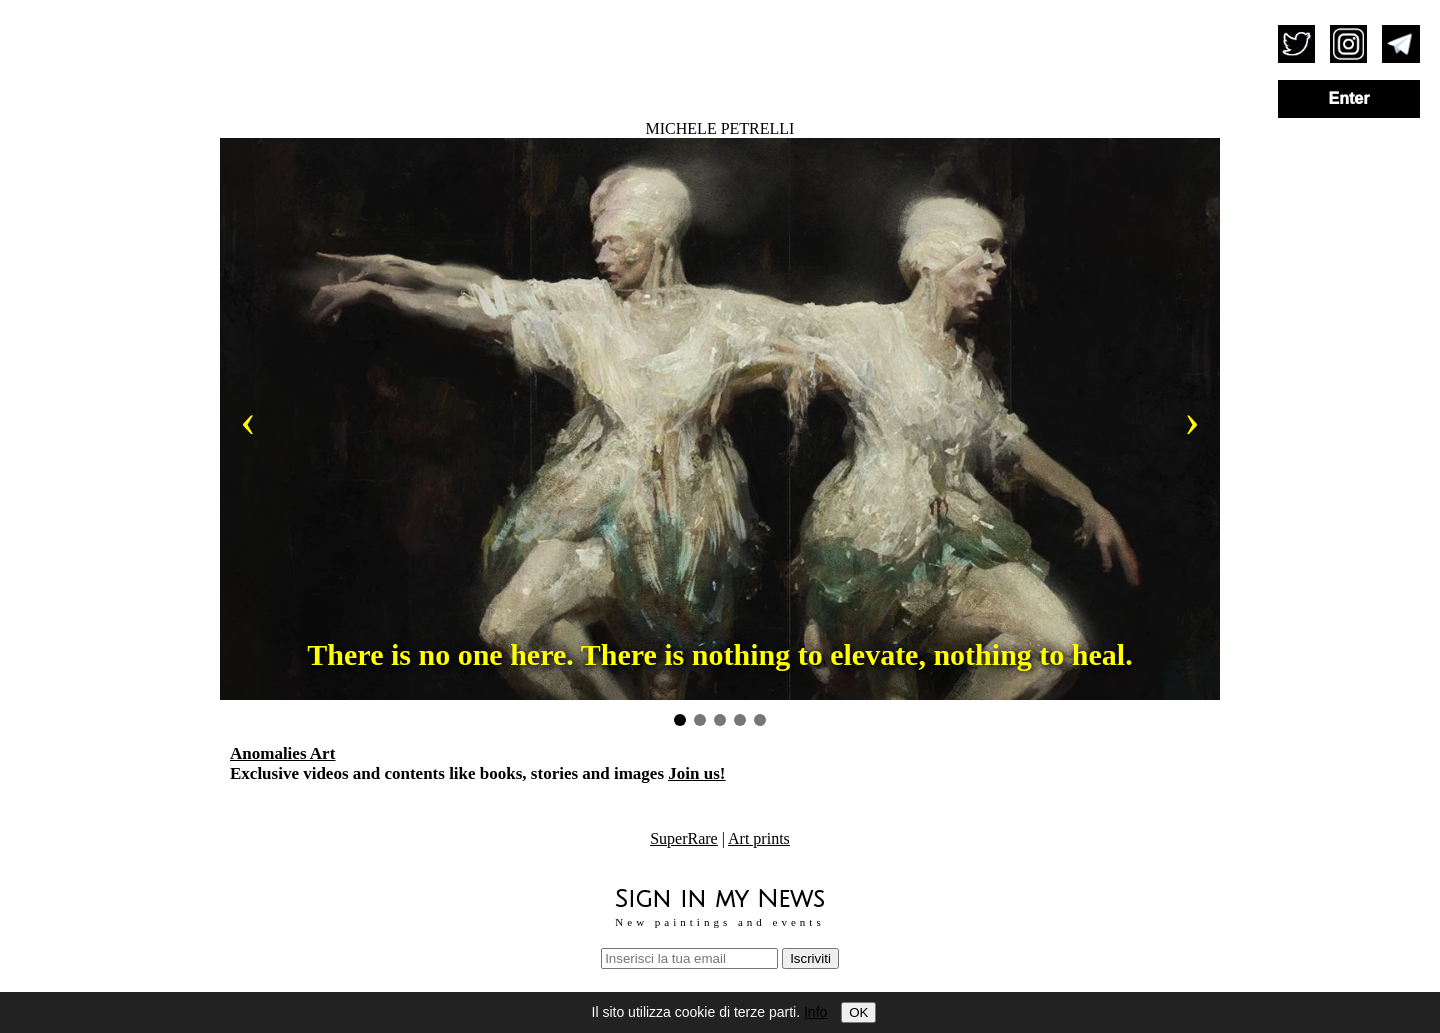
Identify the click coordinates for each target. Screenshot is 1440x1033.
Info (815, 1012)
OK (858, 1012)
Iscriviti (810, 958)
